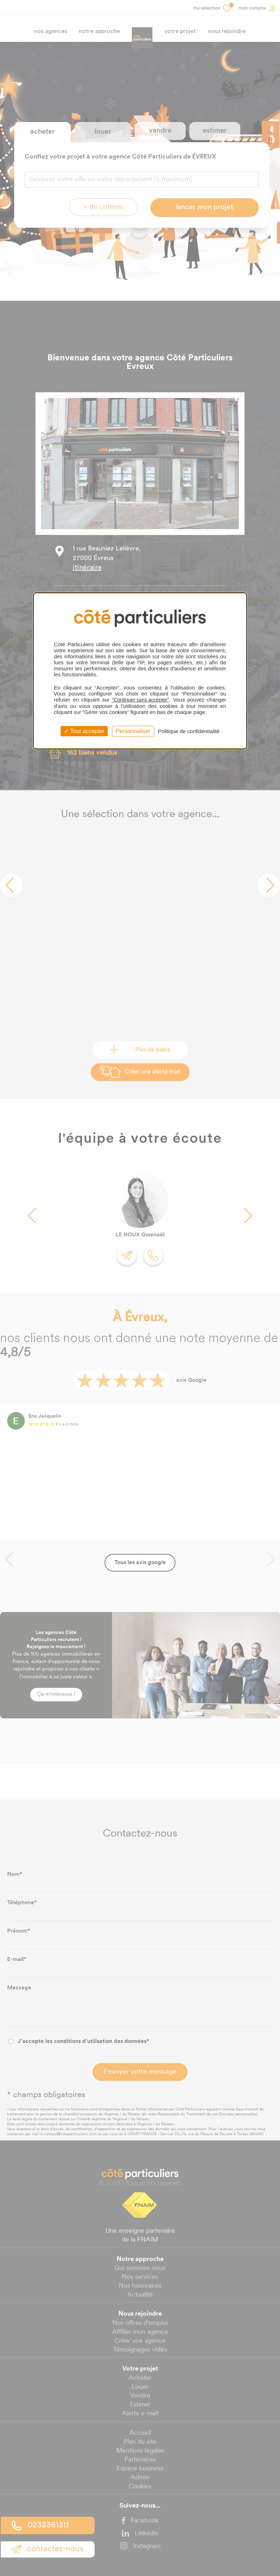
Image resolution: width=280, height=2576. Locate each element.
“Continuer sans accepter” (140, 700)
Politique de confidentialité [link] (189, 731)
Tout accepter (84, 731)
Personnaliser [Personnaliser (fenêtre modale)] (133, 731)
